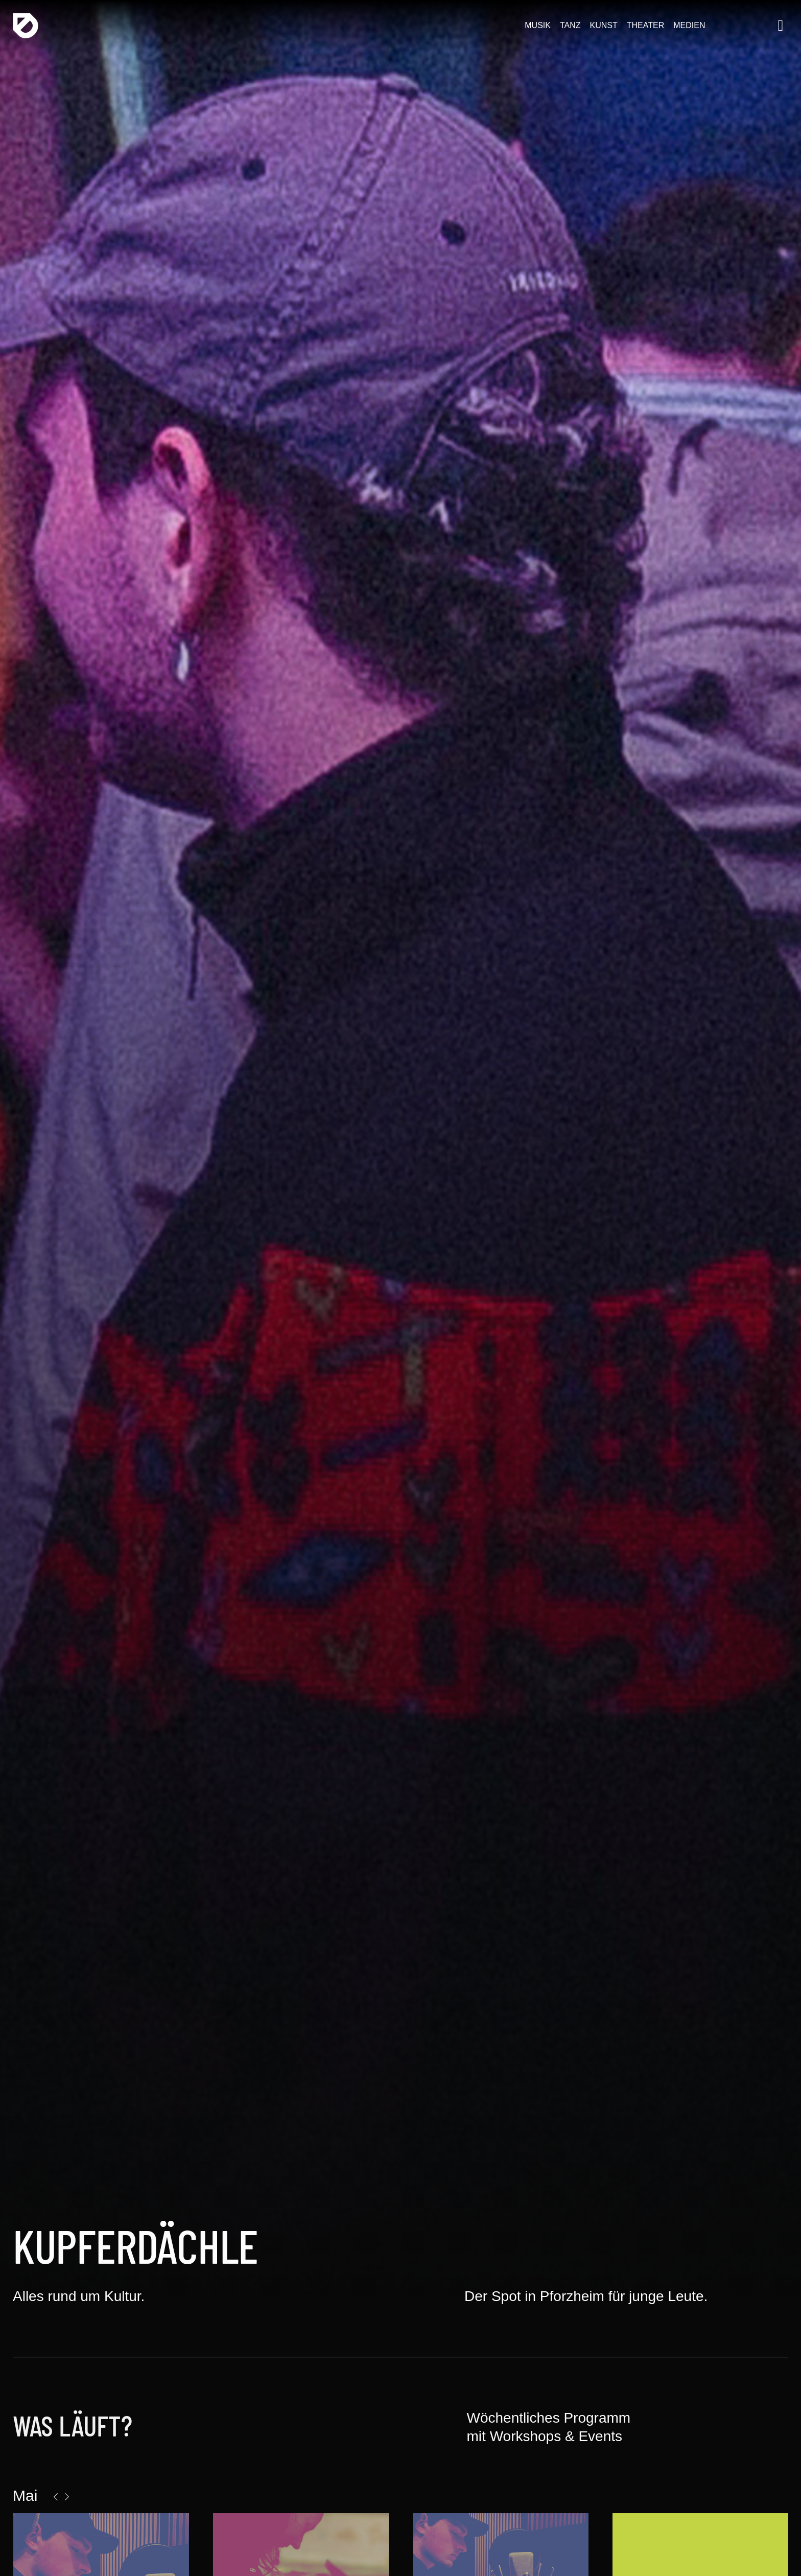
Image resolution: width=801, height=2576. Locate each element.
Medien (689, 25)
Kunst (604, 25)
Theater (645, 25)
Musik (538, 25)
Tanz (570, 25)
